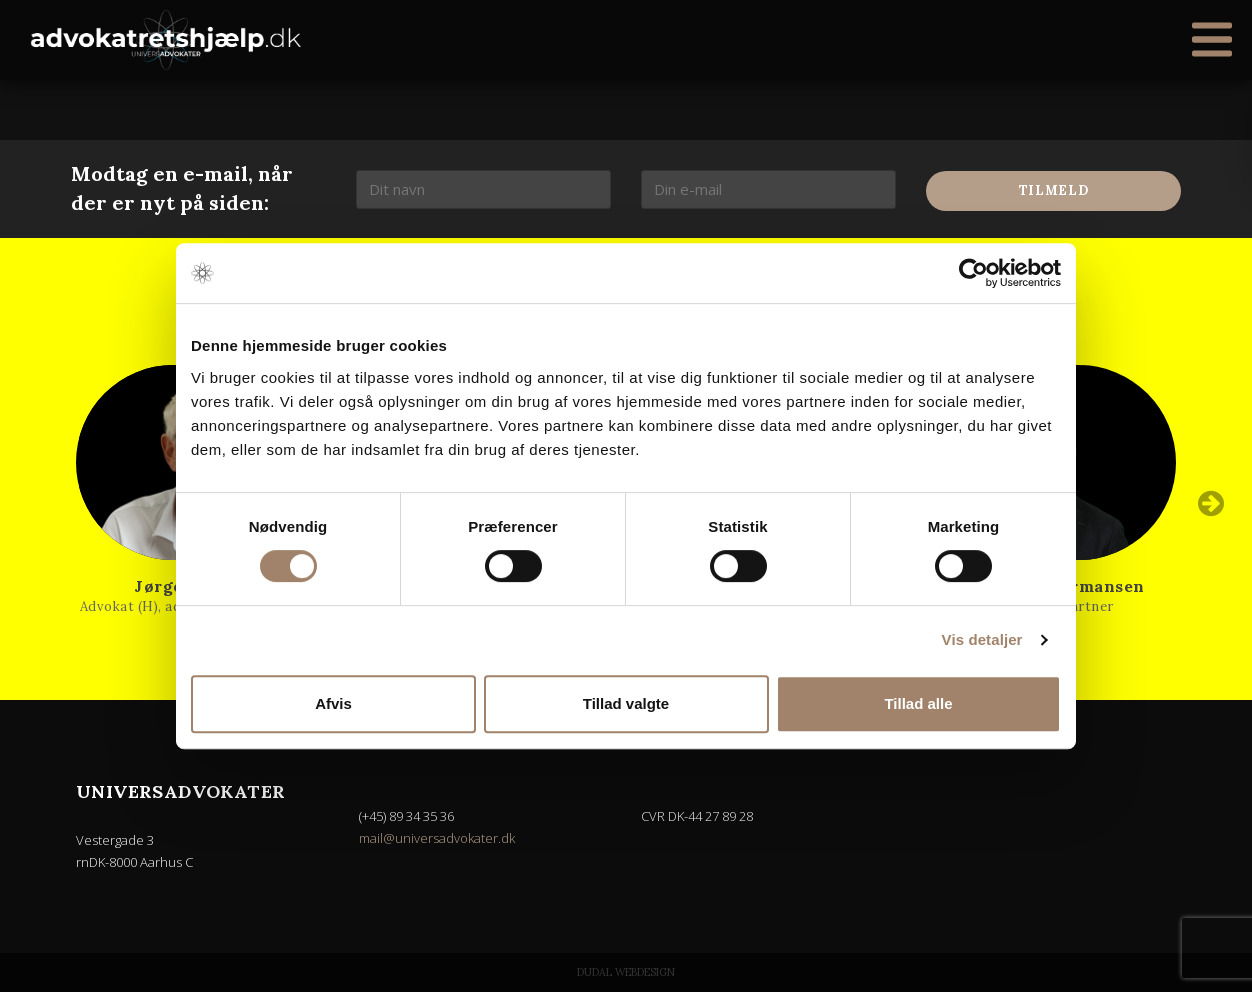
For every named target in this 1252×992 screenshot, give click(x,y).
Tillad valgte (626, 703)
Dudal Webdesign (626, 972)
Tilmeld (1054, 190)
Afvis (333, 703)
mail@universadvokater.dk (437, 838)
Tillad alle (918, 703)
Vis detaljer (982, 639)
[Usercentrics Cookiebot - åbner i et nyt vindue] (973, 273)
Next (1211, 503)
